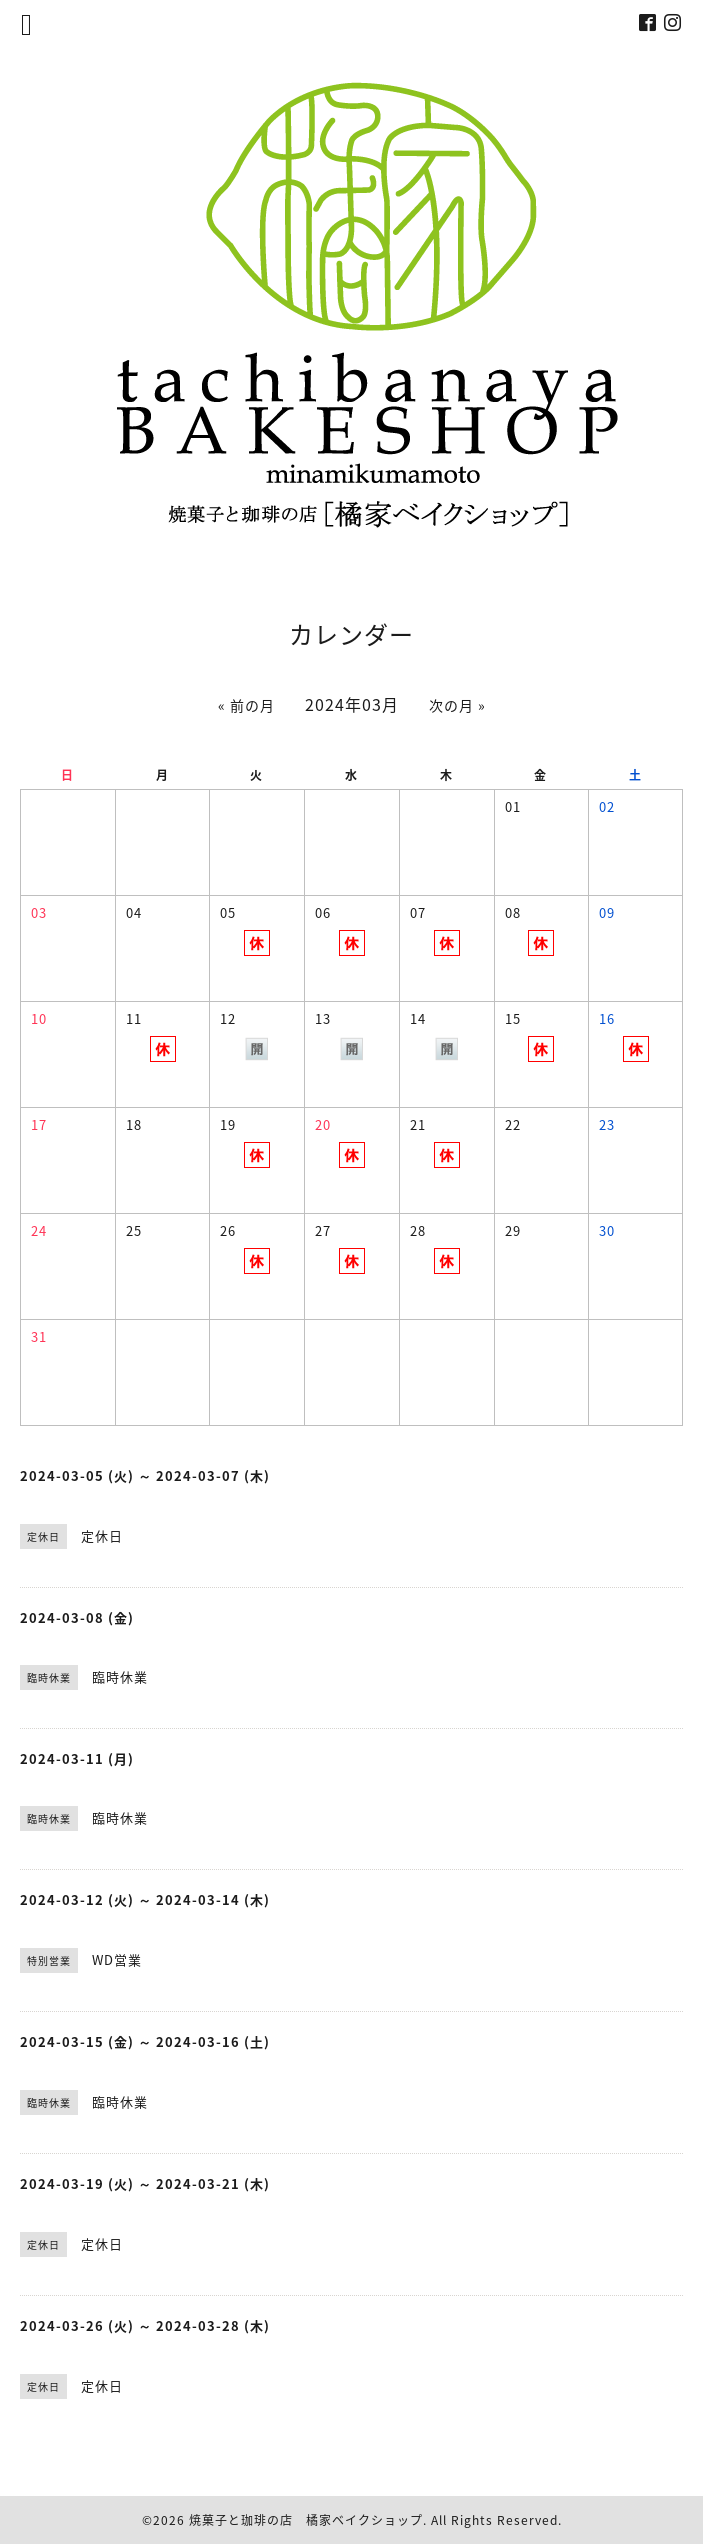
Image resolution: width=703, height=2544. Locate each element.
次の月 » (457, 705)
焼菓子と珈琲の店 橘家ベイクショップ (306, 2520)
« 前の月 (246, 705)
